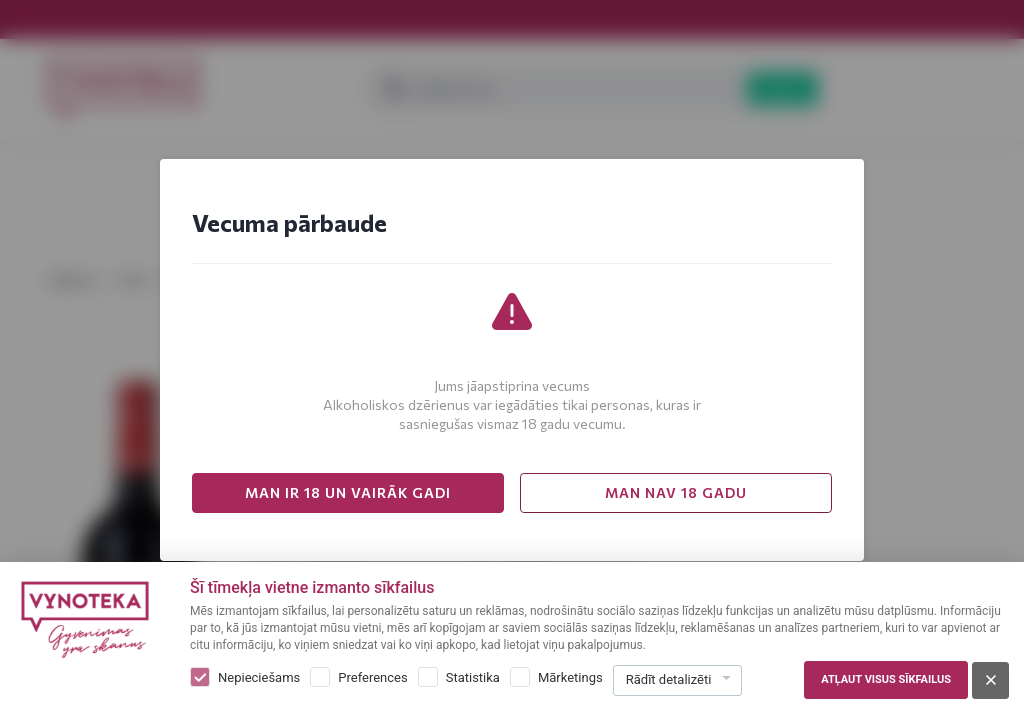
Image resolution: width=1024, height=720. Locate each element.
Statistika (473, 677)
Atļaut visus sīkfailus (886, 679)
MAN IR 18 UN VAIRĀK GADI (348, 492)
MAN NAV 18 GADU (676, 492)
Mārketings (570, 677)
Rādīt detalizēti (669, 679)
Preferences (372, 677)
